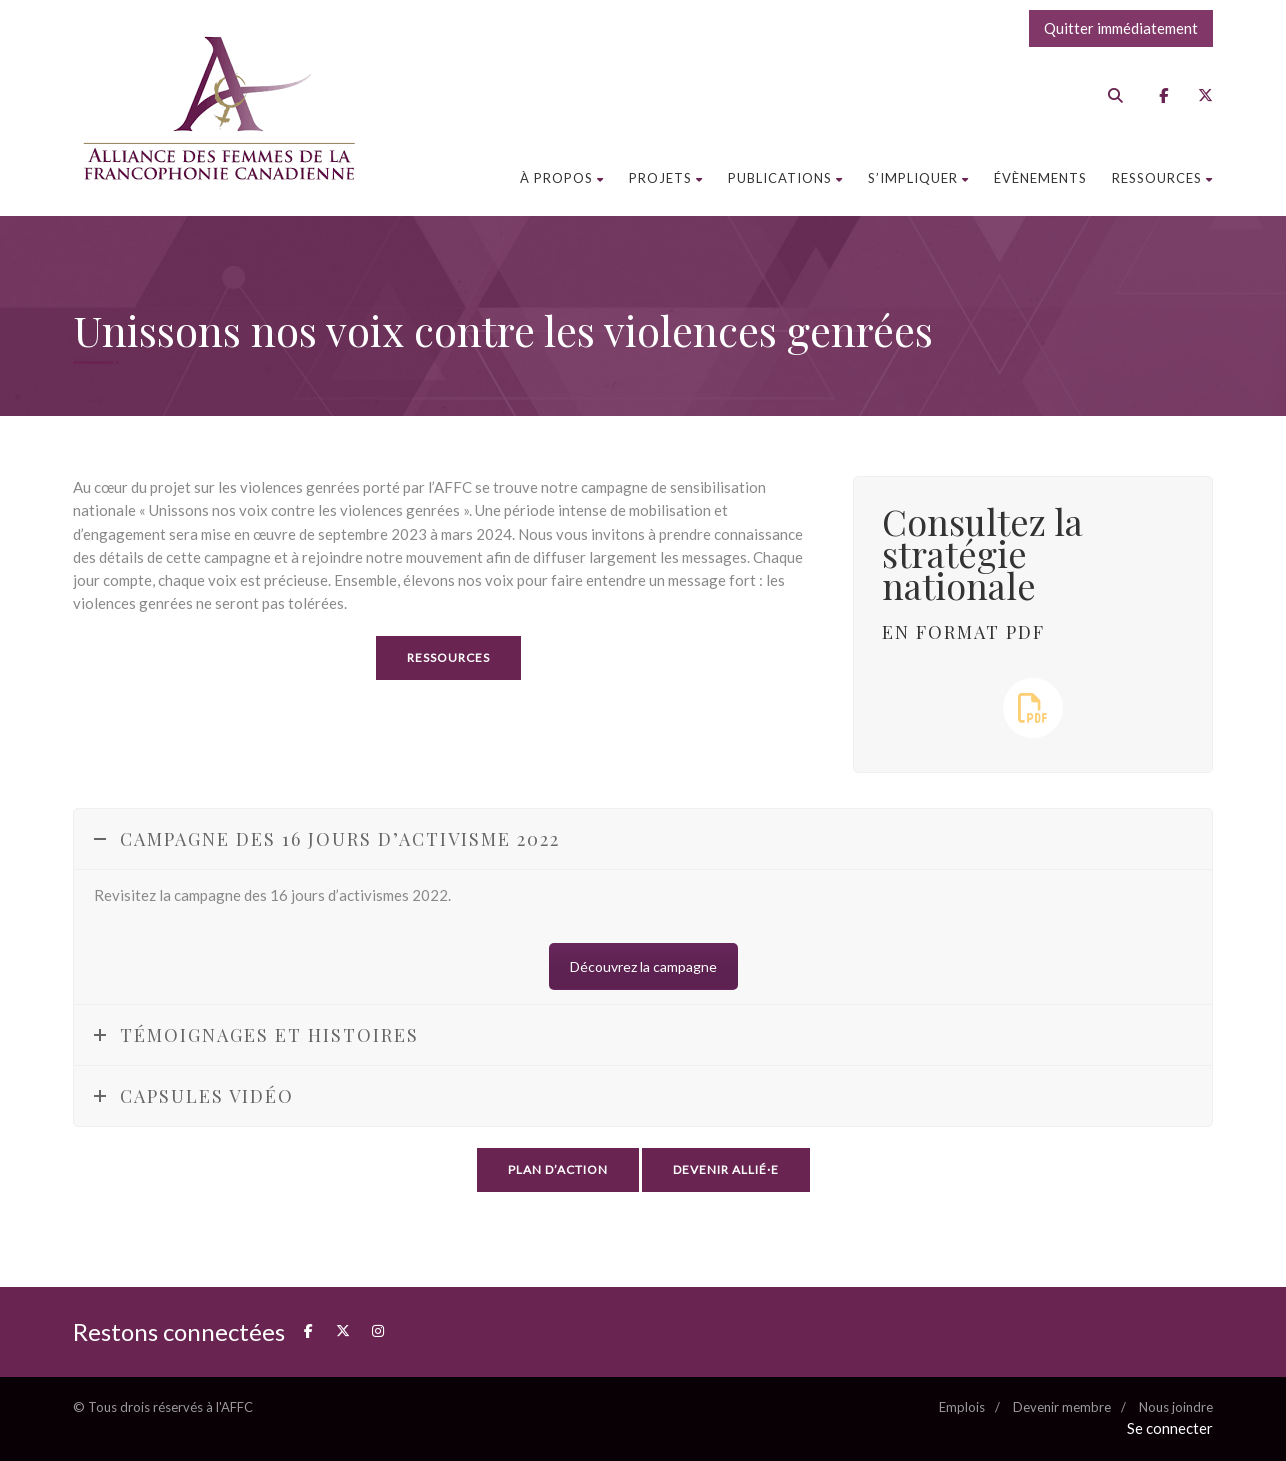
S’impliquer (918, 178)
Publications (785, 178)
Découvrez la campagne (643, 966)
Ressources (1162, 178)
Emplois (962, 1407)
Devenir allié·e (726, 1169)
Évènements (1040, 178)
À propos (562, 178)
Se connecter (1170, 1428)
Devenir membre (1062, 1407)
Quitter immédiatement (1121, 28)
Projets (666, 178)
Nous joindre (1176, 1407)
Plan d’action (558, 1169)
